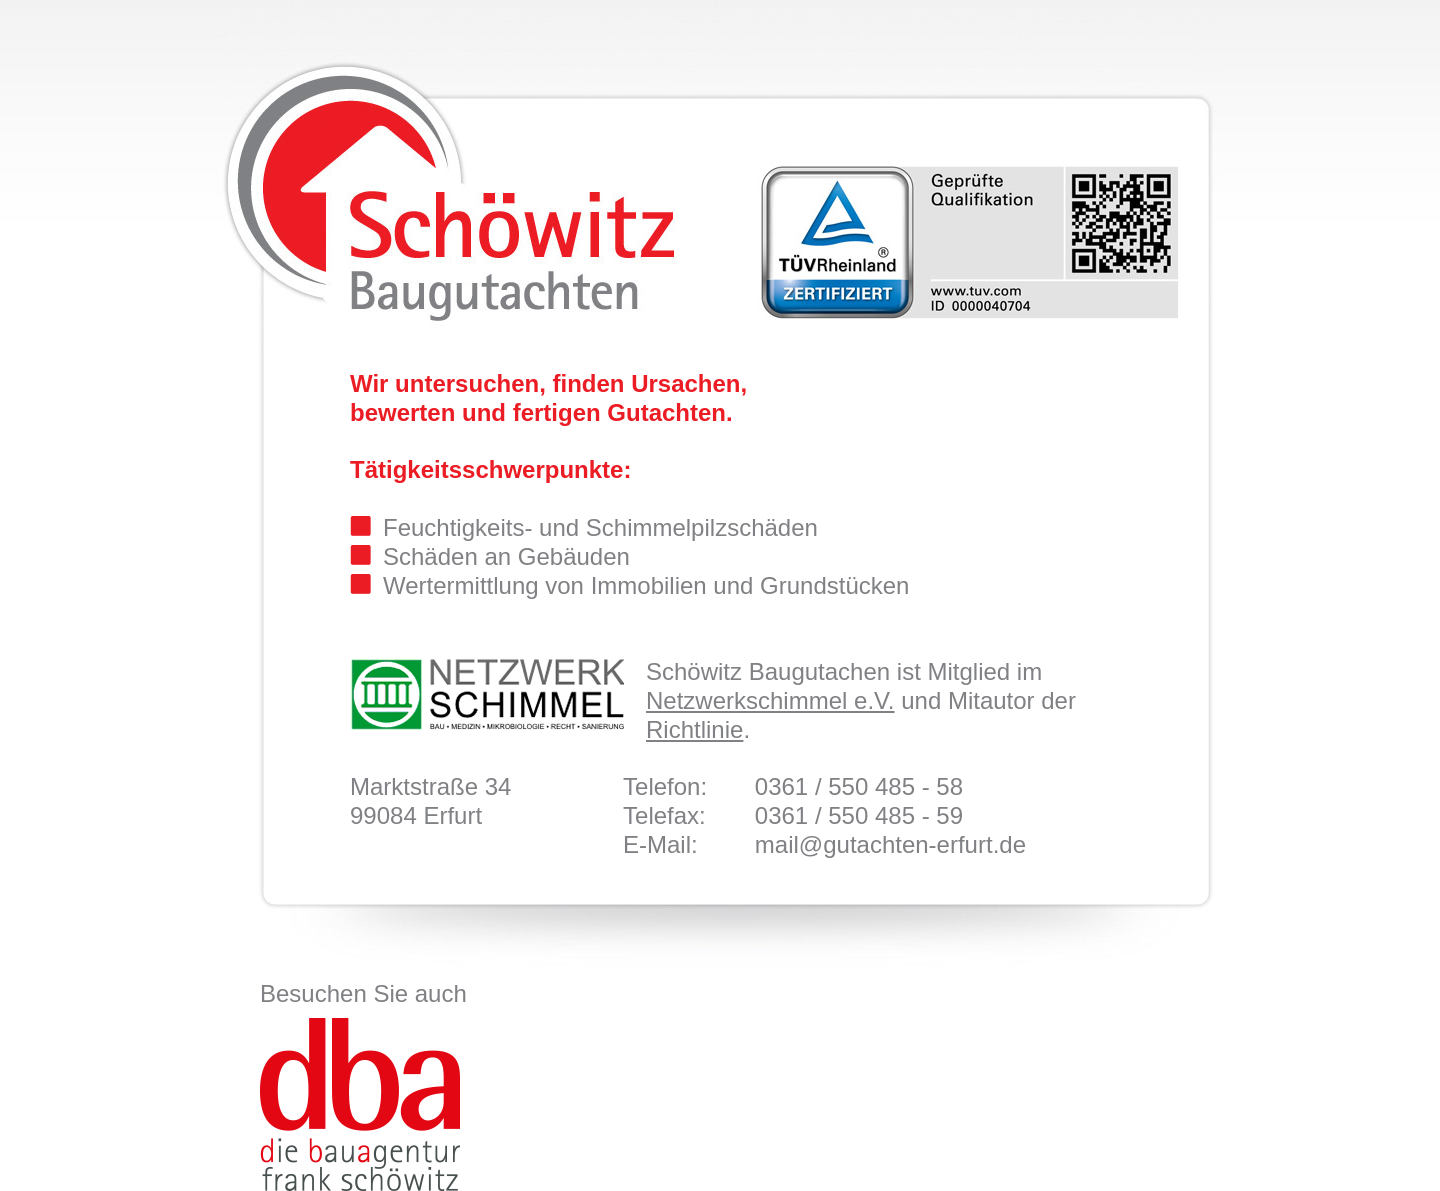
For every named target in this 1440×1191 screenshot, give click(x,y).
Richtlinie (694, 729)
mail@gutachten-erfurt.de (890, 844)
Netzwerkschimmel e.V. (770, 700)
